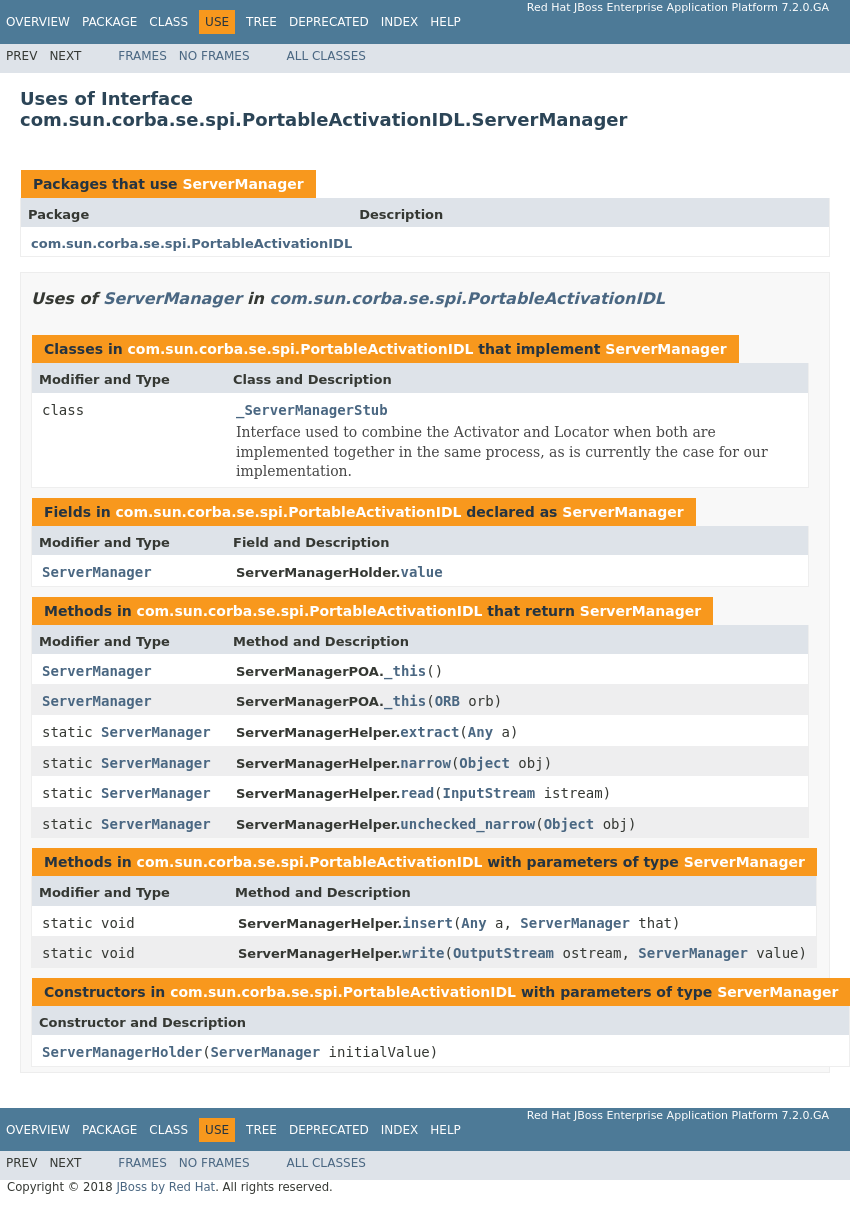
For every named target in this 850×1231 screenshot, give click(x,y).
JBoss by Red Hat (165, 1187)
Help (445, 22)
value (421, 572)
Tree (261, 22)
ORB (447, 701)
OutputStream (503, 953)
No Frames (214, 56)
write (423, 953)
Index (400, 22)
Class (168, 22)
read (417, 793)
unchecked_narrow (467, 824)
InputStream (489, 793)
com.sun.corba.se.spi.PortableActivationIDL (191, 243)
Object (484, 763)
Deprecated (329, 22)
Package (109, 22)
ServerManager (242, 184)
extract (429, 732)
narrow (425, 763)
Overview (38, 22)
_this (405, 671)
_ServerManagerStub (312, 410)
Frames (142, 56)
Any (480, 732)
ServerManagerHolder (122, 1052)
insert (427, 923)
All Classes (326, 56)
